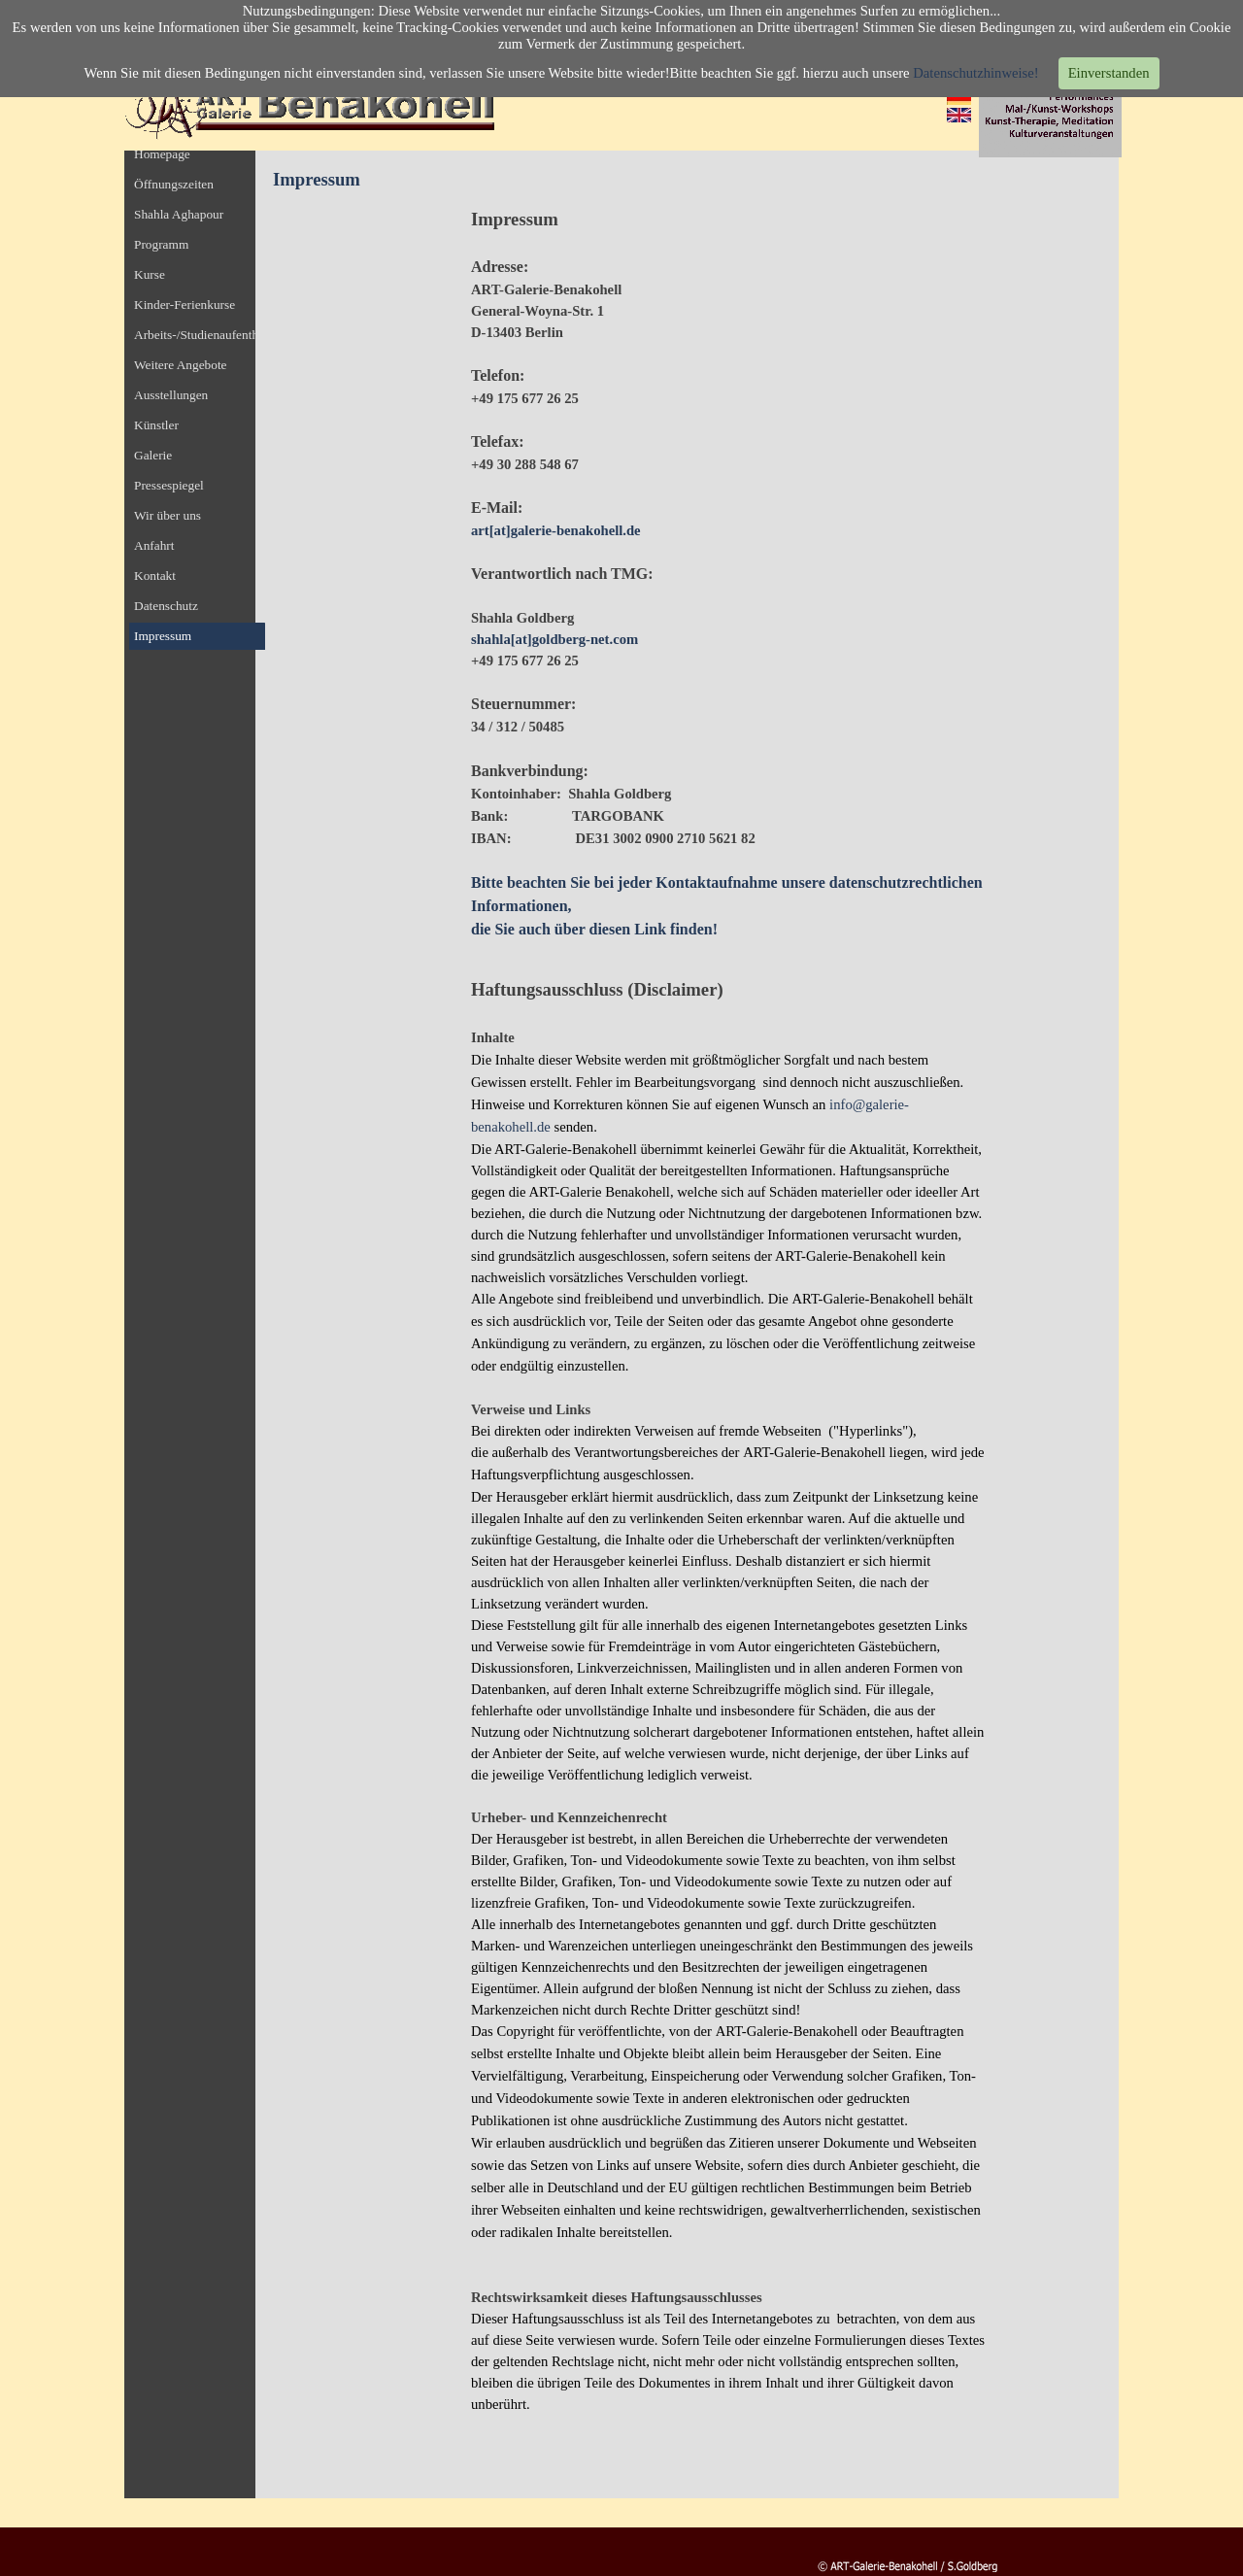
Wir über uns (167, 515)
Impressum (162, 635)
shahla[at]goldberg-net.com (554, 639)
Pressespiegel (169, 485)
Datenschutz (166, 605)
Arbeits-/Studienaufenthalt (202, 334)
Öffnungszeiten (174, 184)
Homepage (162, 154)
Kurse (149, 274)
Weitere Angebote (180, 364)
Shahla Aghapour (178, 214)
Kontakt (155, 575)
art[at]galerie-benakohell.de (556, 530)
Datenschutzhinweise (973, 73)
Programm (161, 244)
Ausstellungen (171, 395)
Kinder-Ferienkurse (184, 304)
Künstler (156, 425)
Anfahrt (154, 545)
